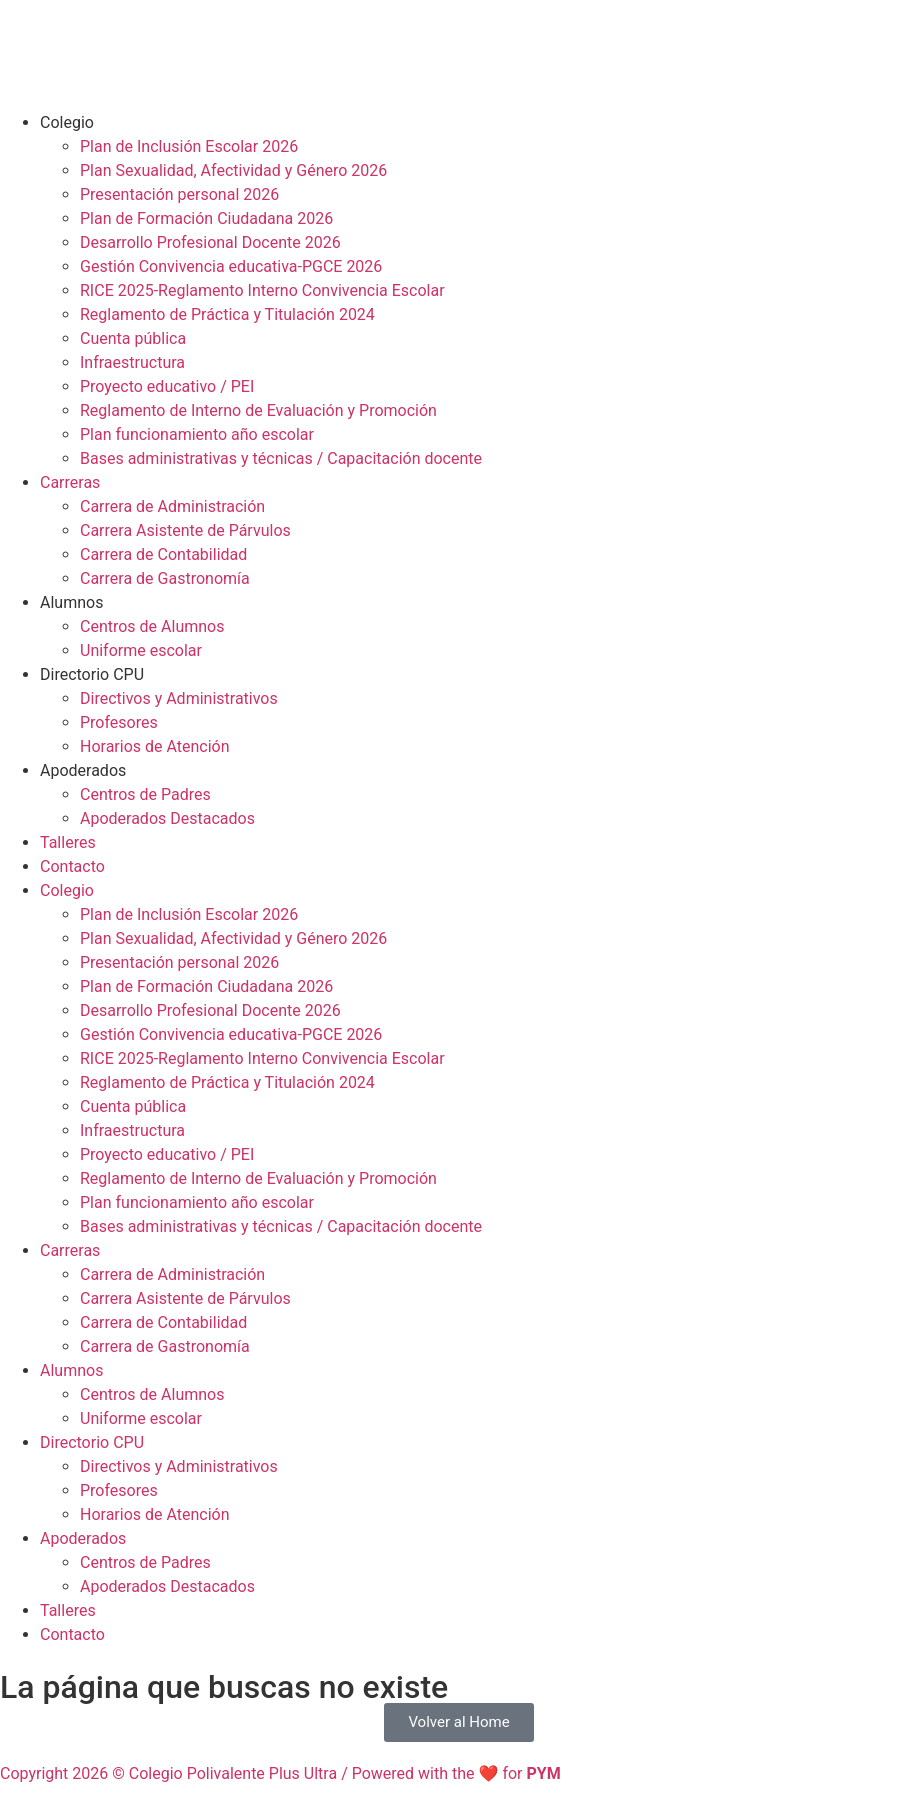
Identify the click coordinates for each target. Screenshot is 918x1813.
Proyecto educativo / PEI (167, 386)
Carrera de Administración (172, 506)
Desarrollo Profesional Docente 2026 (210, 242)
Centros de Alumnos (152, 626)
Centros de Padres (145, 794)
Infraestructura (132, 362)
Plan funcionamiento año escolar (197, 434)
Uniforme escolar (141, 650)
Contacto (72, 866)
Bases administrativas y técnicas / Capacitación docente (281, 458)
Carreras (70, 482)
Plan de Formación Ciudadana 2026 (206, 218)
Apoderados (83, 770)
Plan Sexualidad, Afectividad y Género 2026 (233, 170)
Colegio (67, 122)
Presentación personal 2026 (179, 194)
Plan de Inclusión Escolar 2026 (189, 146)
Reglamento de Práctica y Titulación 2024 (227, 314)
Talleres (68, 842)
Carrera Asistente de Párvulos (185, 530)
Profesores (119, 722)
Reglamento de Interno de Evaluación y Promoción (258, 410)
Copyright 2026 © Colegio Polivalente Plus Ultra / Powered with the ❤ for (280, 1773)
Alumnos (71, 602)
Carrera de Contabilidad (163, 554)
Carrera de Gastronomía (165, 578)
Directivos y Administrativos (179, 698)
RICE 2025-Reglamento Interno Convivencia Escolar (262, 290)
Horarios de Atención (155, 746)
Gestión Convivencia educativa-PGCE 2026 (231, 266)
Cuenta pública (133, 338)
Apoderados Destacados (167, 818)
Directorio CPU (92, 674)
